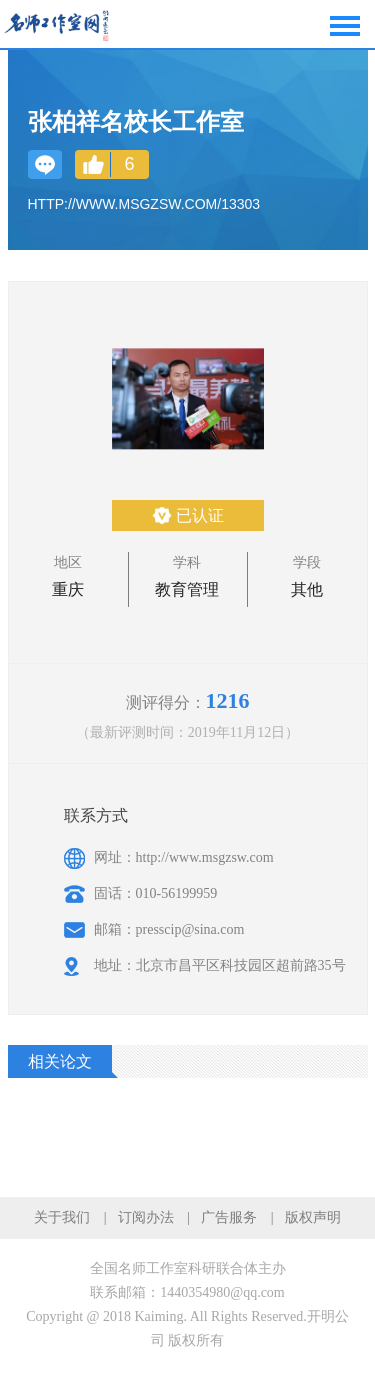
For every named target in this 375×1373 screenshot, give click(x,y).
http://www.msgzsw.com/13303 (144, 204)
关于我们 (62, 1217)
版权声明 (313, 1217)
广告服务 (229, 1217)
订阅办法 (146, 1217)
